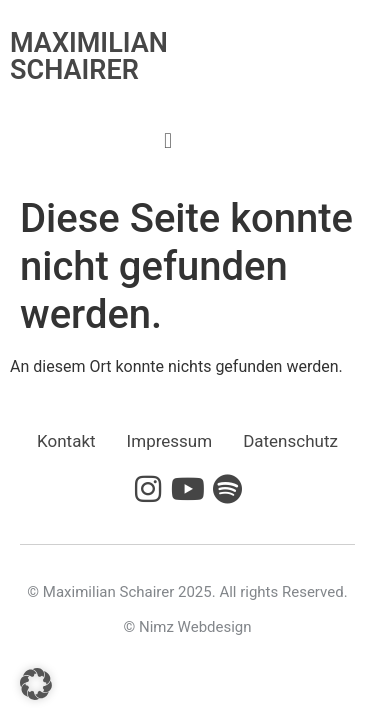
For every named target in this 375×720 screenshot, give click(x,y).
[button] (167, 140)
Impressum (170, 441)
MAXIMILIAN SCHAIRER (89, 56)
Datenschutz (290, 441)
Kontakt (66, 441)
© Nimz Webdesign (187, 627)
